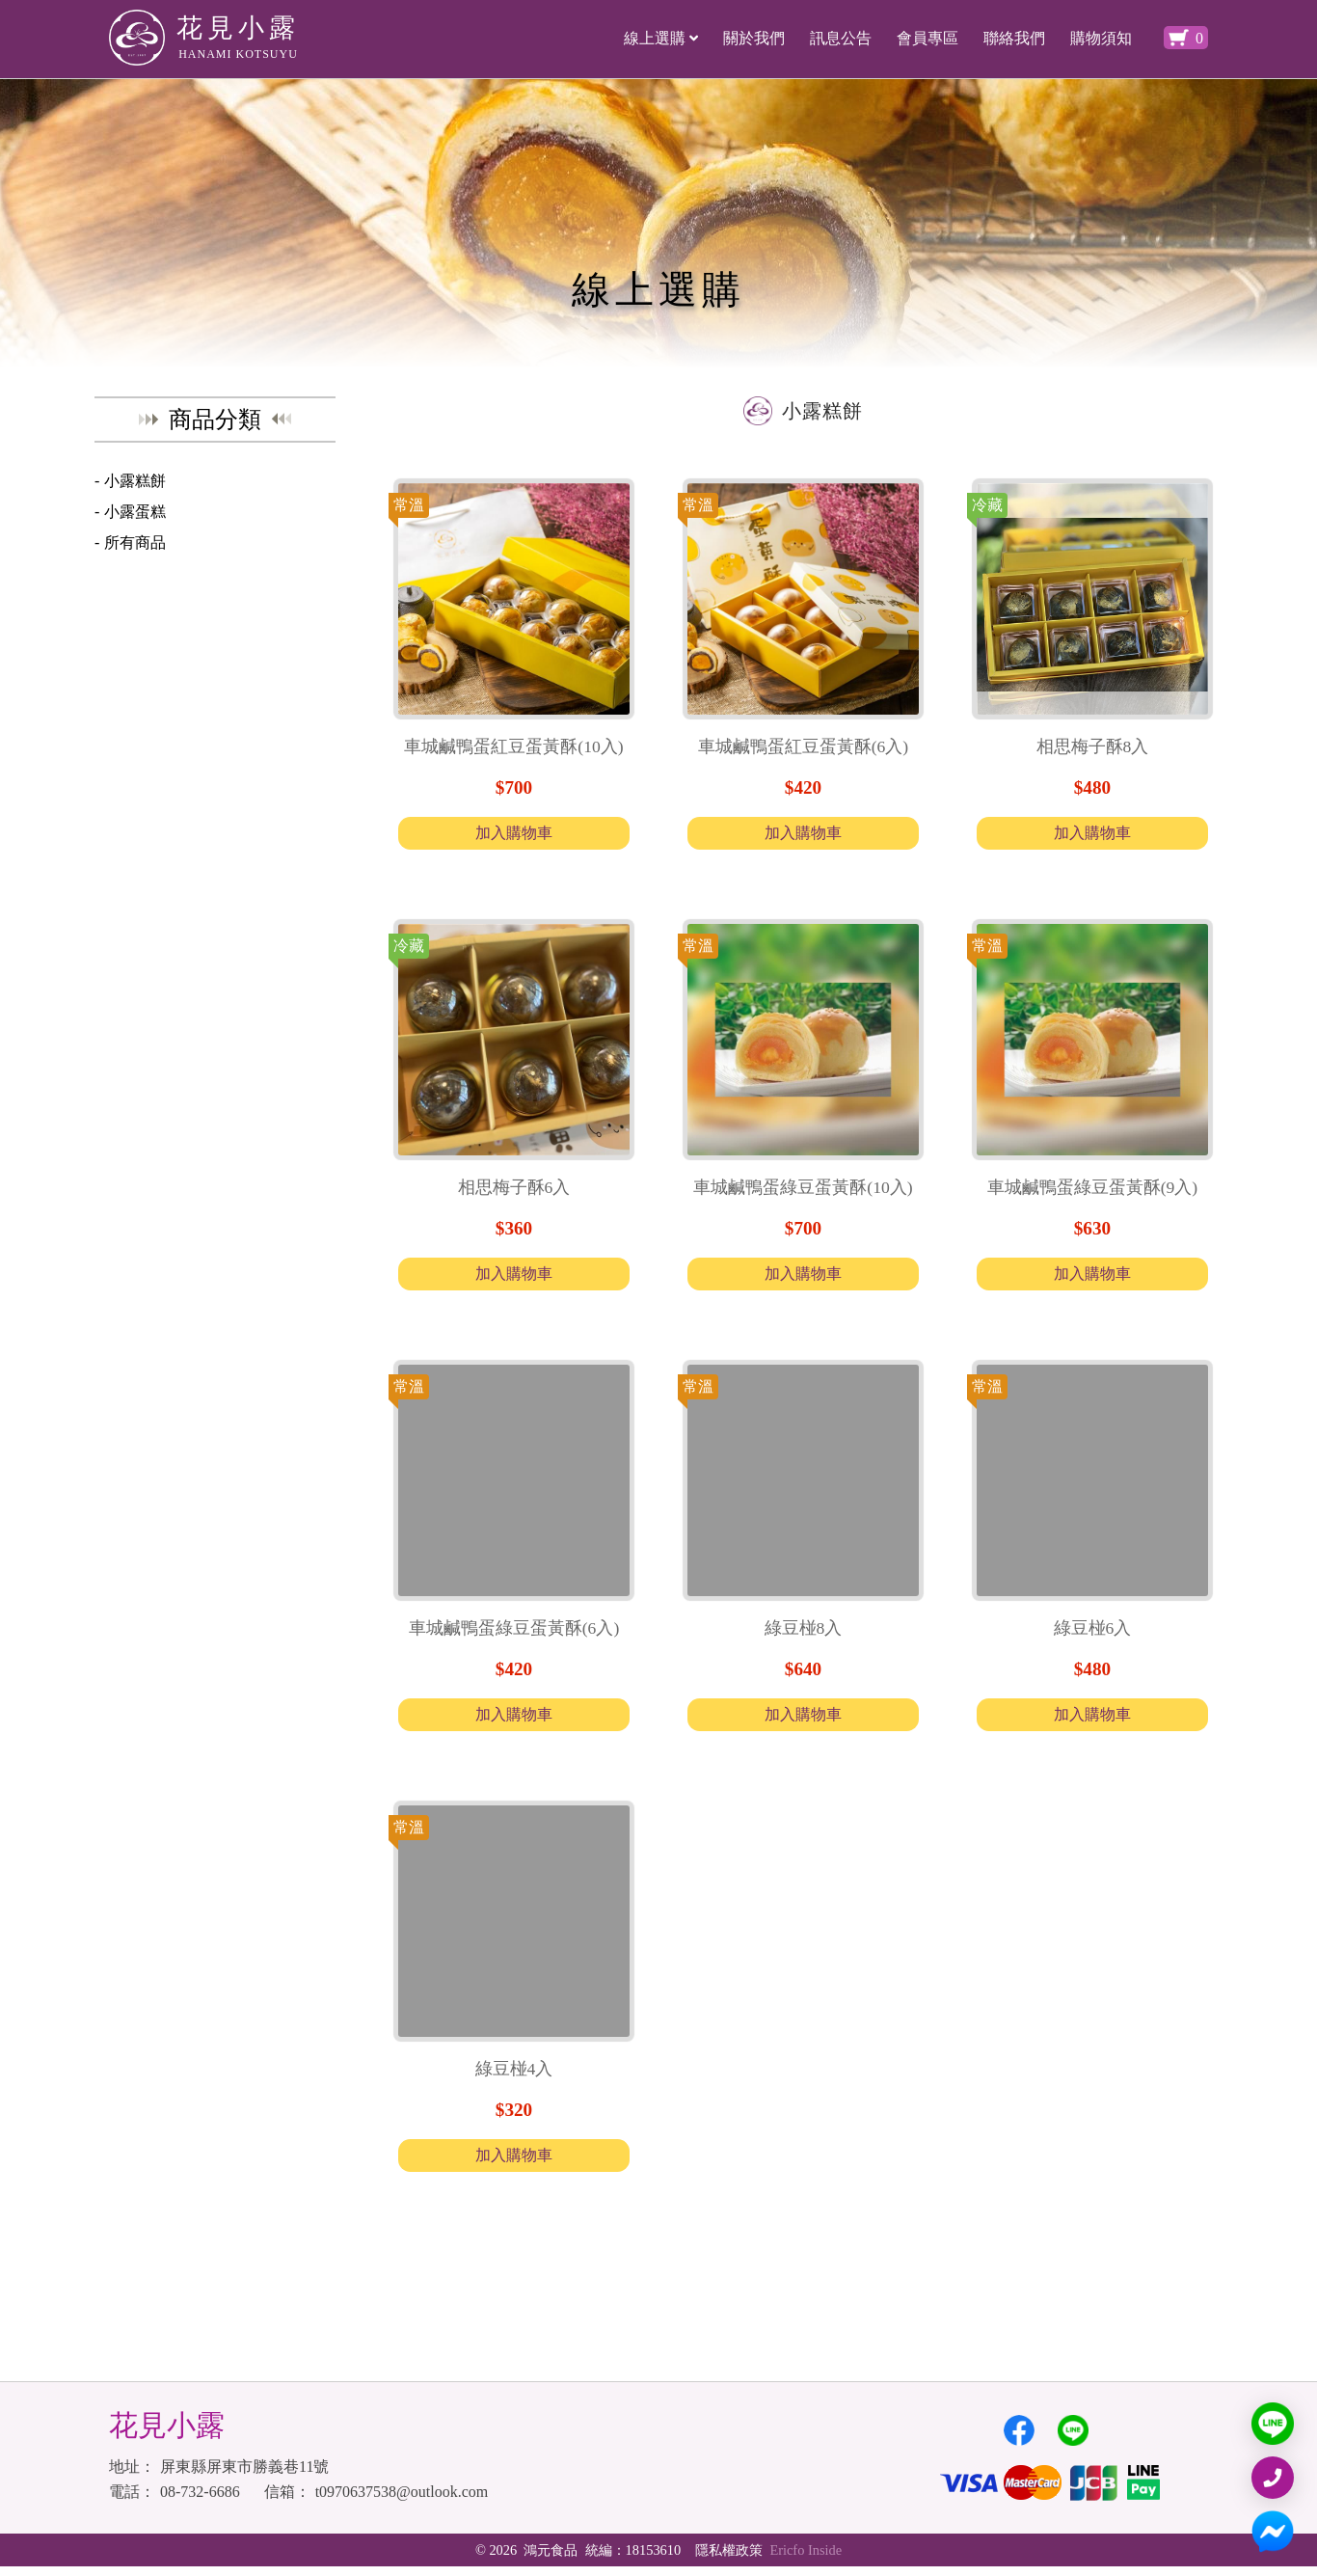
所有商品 (135, 542)
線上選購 (661, 38)
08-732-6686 (200, 2501)
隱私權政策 (729, 2559)
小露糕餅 (135, 481)
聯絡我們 (1014, 38)
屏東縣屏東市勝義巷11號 (244, 2476)
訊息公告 (841, 38)
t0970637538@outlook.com (402, 2501)
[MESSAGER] (1272, 2531)
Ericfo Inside (808, 2559)
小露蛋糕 (135, 511)
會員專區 (927, 38)
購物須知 (1101, 38)
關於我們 (754, 38)
